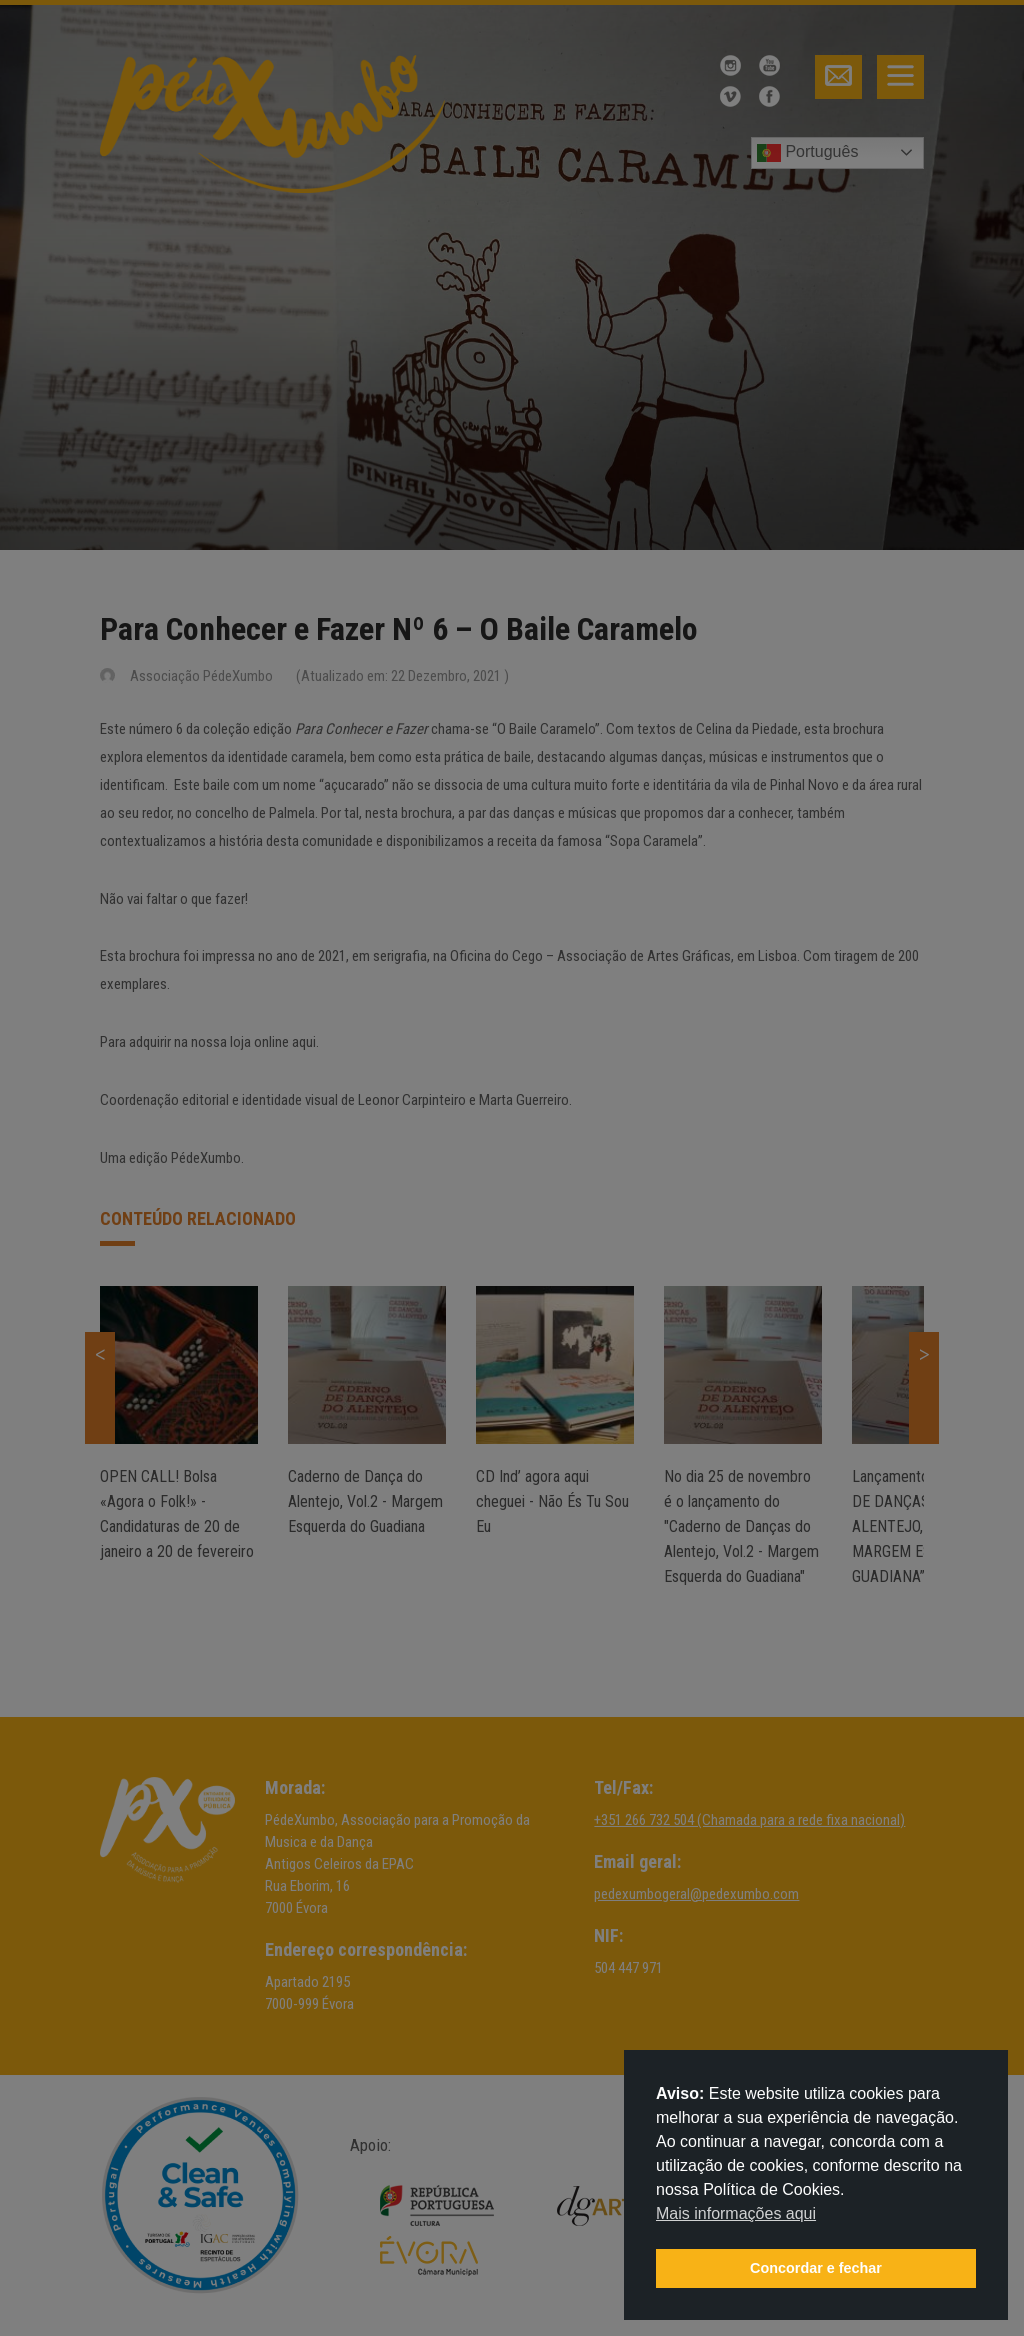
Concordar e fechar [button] (816, 2268)
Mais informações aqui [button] (736, 2213)
